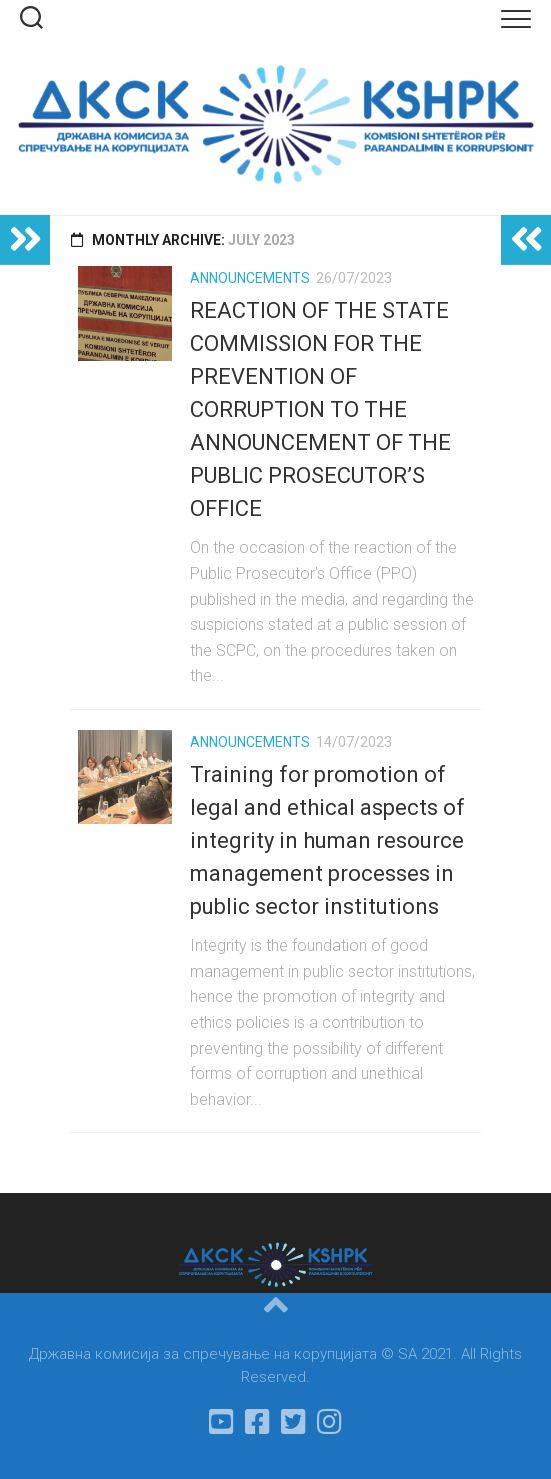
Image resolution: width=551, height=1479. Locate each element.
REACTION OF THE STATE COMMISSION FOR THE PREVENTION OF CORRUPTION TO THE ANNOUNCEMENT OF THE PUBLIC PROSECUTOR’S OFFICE (320, 409)
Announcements (250, 278)
